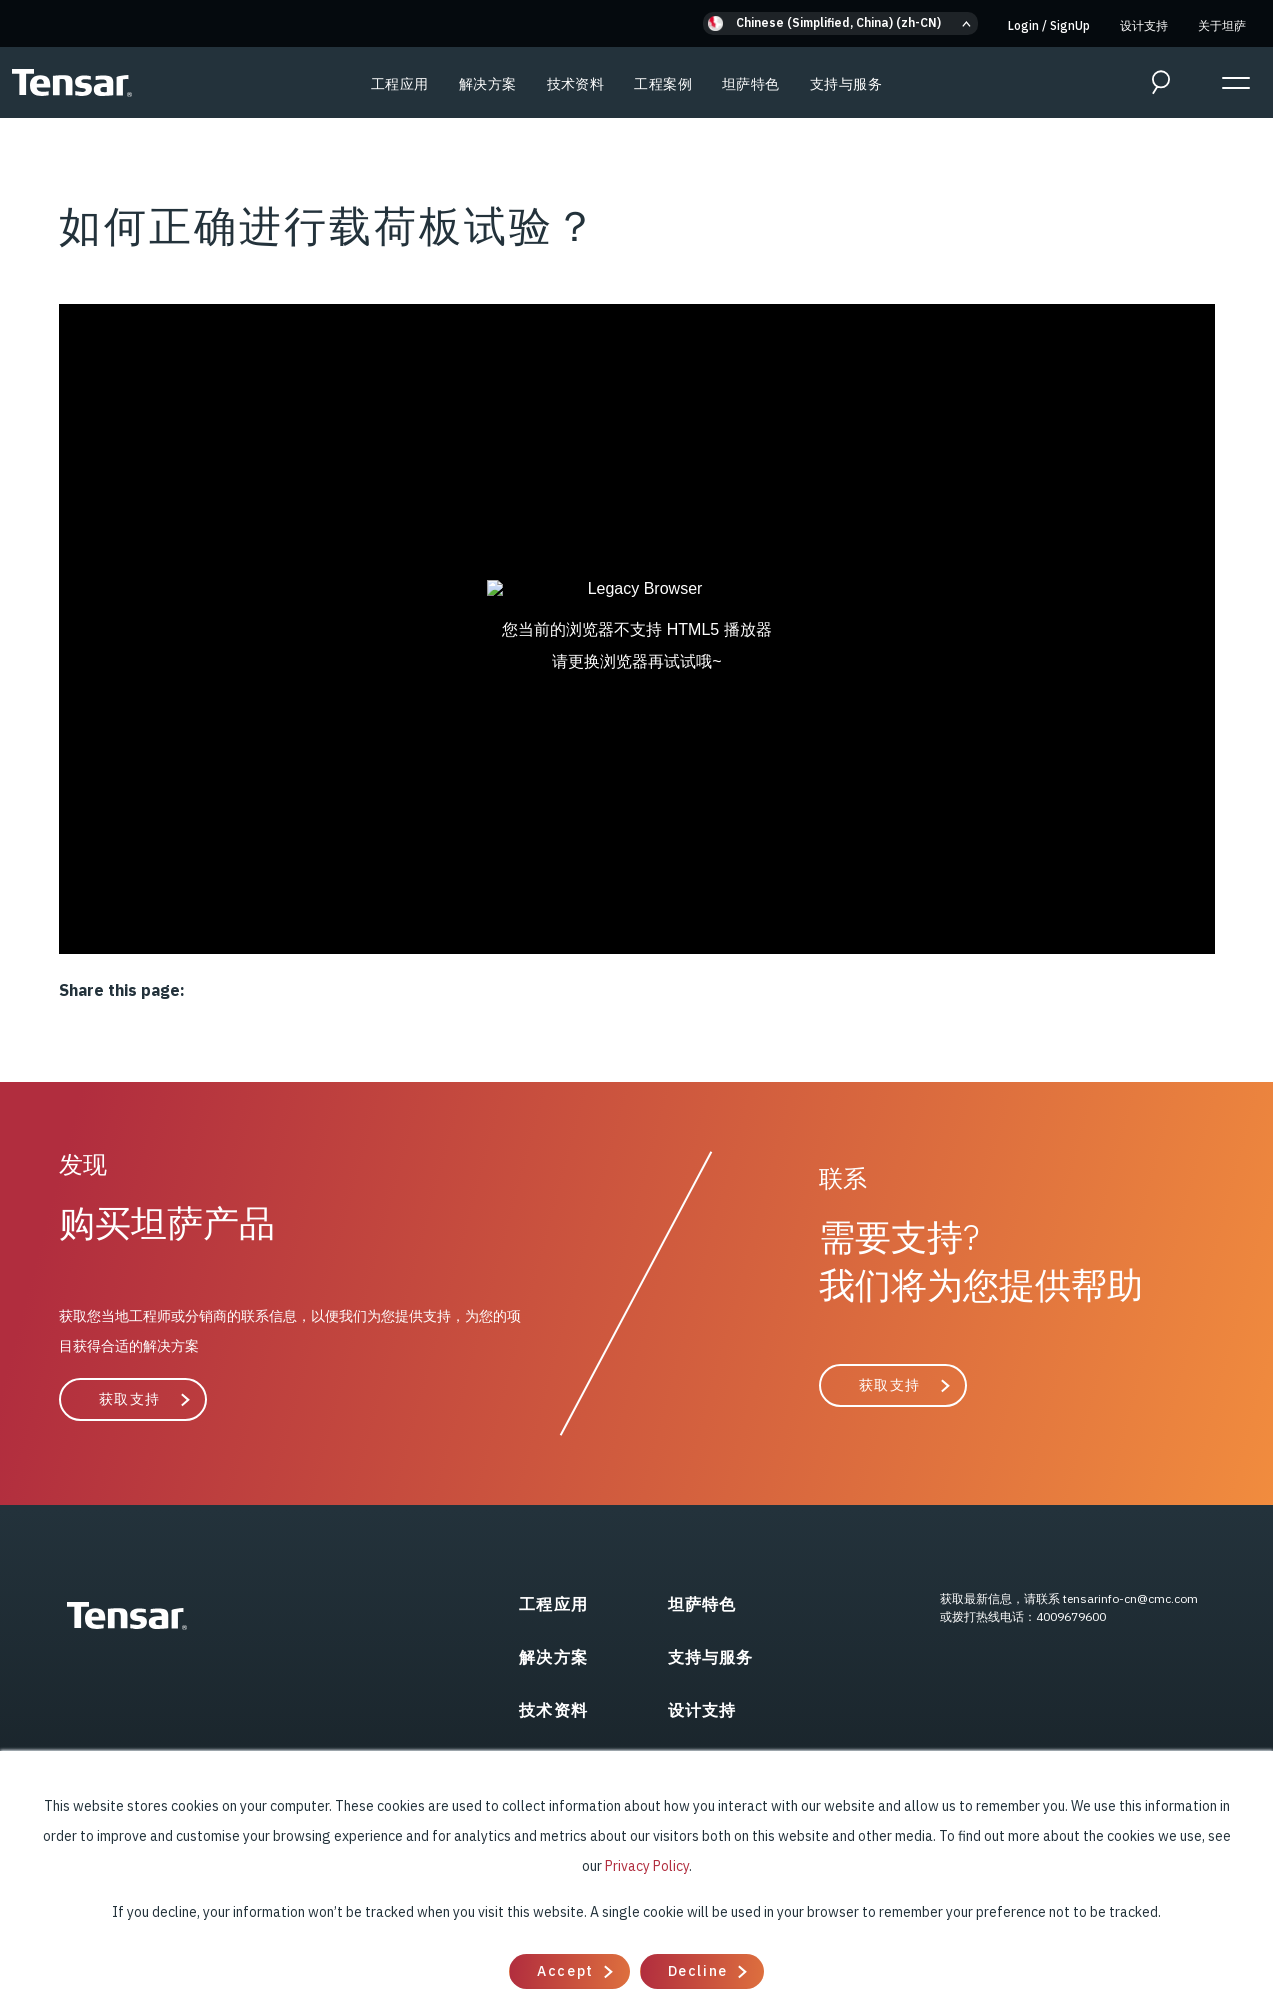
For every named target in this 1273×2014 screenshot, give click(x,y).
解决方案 (488, 84)
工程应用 (400, 84)
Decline (698, 1971)
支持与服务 (846, 84)
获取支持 (130, 1399)
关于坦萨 (1222, 25)
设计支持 (1144, 25)
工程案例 (663, 84)
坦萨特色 (751, 84)
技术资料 (576, 84)
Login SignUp (1049, 25)
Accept (565, 1971)
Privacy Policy (647, 1866)
